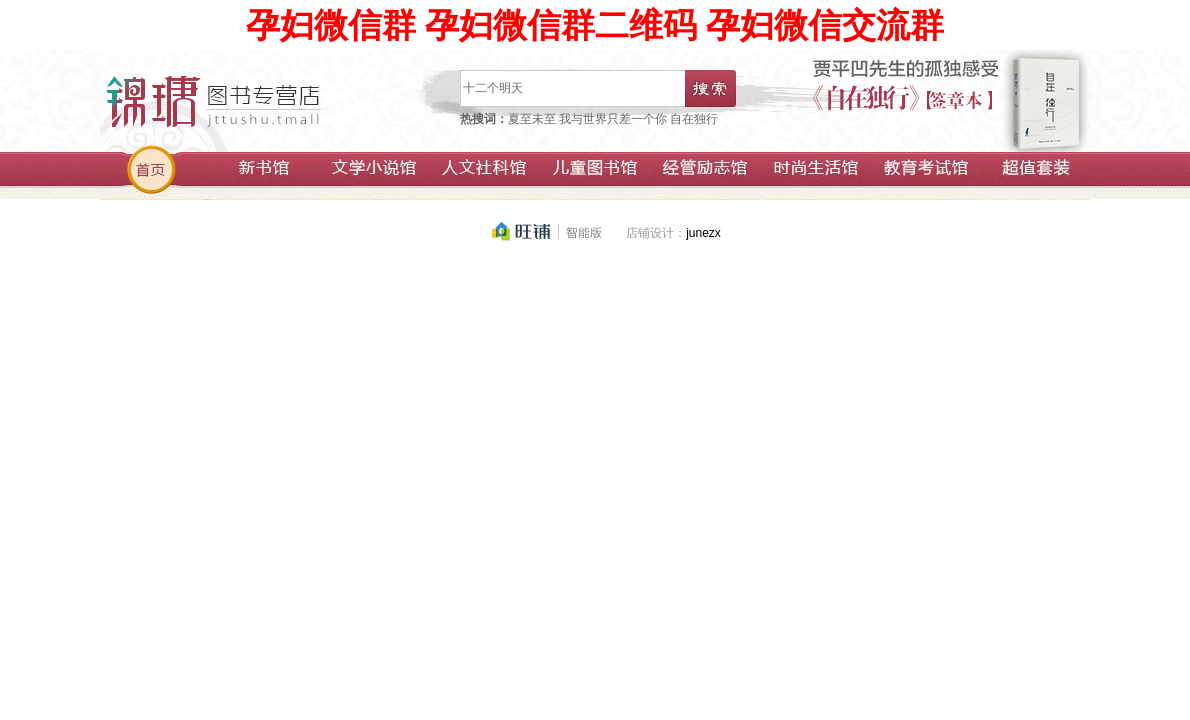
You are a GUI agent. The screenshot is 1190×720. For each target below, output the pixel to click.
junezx (703, 233)
